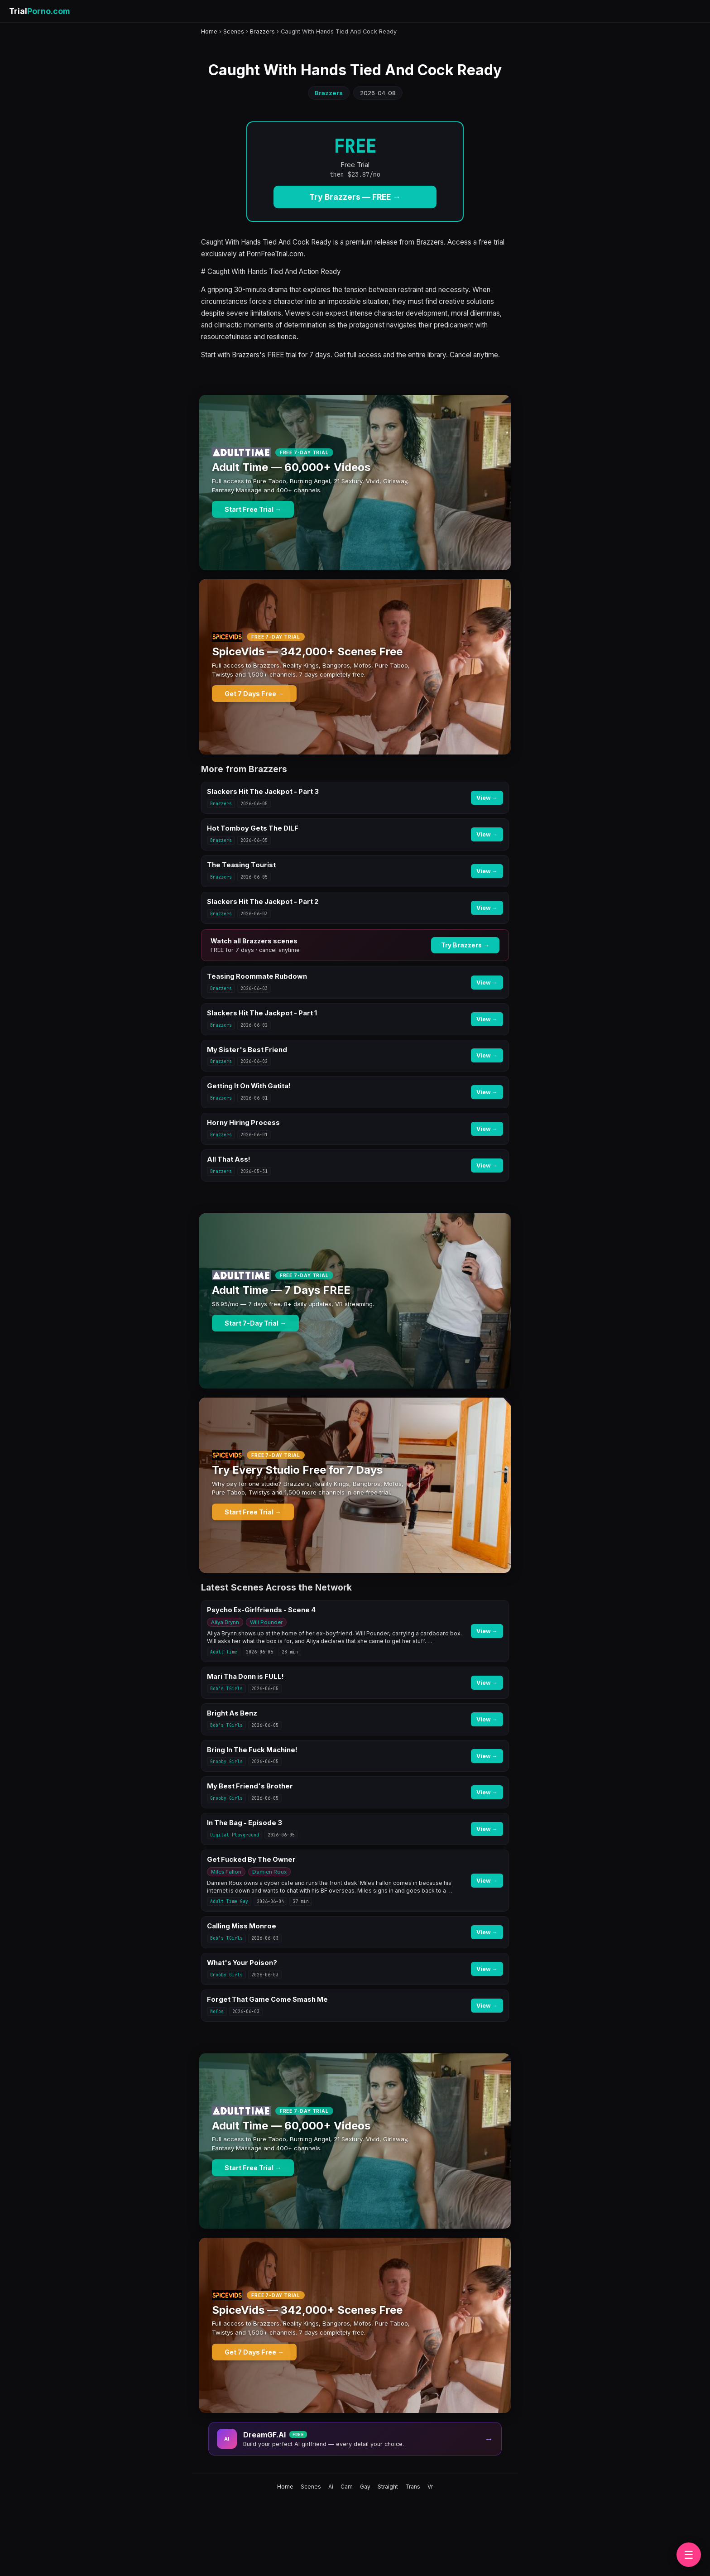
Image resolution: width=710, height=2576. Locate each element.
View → (487, 797)
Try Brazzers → (465, 945)
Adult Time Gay (229, 1901)
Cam (347, 2486)
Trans (412, 2486)
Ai (330, 2486)
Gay (365, 2486)
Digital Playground (234, 1835)
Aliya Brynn (225, 1622)
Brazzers (262, 31)
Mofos (217, 2011)
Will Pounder (266, 1622)
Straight (388, 2486)
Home (209, 31)
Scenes (233, 31)
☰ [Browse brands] (689, 2555)
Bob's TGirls (226, 1689)
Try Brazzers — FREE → (355, 197)
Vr (430, 2486)
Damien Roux (269, 1872)
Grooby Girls (226, 1761)
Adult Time (223, 1652)
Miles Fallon (226, 1872)
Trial (39, 11)
